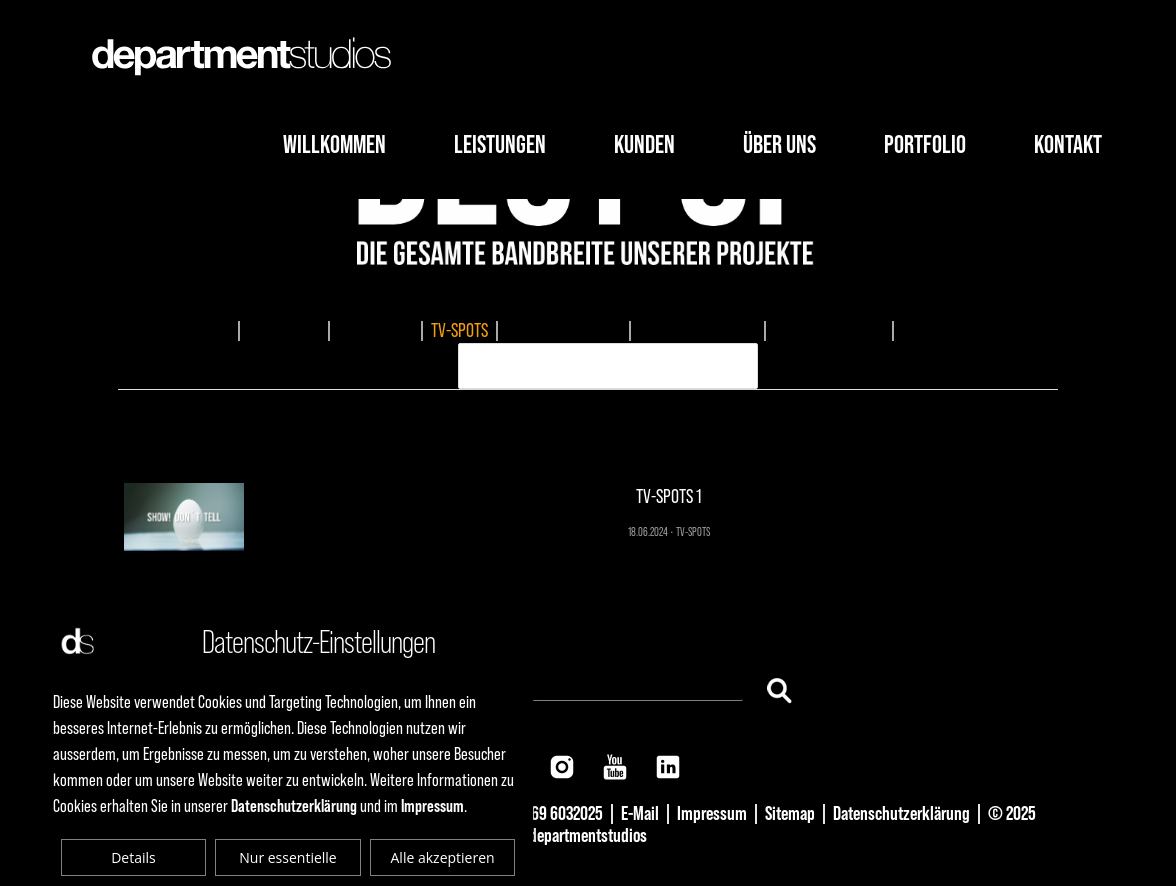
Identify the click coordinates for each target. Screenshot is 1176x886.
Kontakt (1068, 144)
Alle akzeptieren (443, 857)
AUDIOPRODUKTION (829, 330)
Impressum (712, 813)
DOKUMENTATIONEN (563, 330)
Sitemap (790, 813)
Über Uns (779, 144)
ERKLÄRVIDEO (942, 330)
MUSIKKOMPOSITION (697, 330)
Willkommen (334, 144)
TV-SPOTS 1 (588, 432)
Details (133, 857)
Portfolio (925, 144)
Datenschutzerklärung (901, 813)
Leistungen (500, 144)
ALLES (212, 330)
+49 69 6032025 (553, 813)
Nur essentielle (287, 857)
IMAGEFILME (284, 330)
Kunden (644, 144)
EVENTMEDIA (375, 330)
